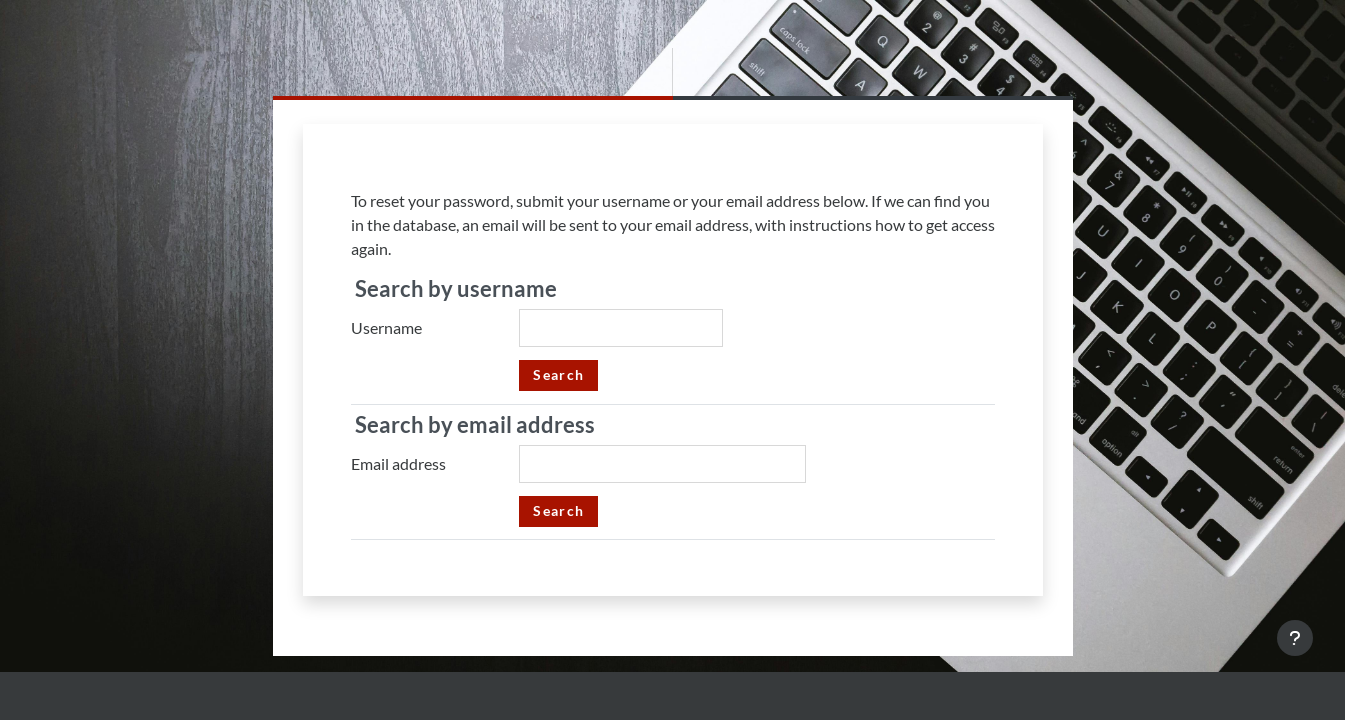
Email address (398, 463)
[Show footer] (1295, 638)
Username (386, 327)
